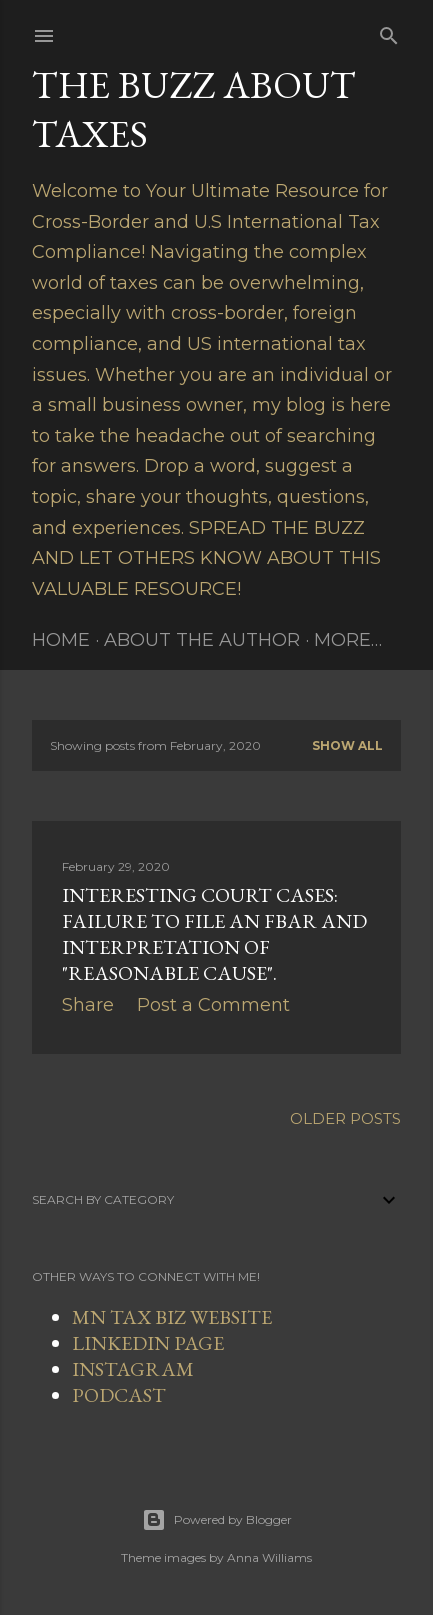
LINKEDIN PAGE (148, 1343)
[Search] (389, 32)
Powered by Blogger (217, 1520)
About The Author (202, 640)
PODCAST (119, 1395)
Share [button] (88, 1005)
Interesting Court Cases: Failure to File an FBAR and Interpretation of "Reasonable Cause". (214, 934)
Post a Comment (213, 1005)
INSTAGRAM (133, 1369)
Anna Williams (269, 1557)
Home (61, 640)
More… (348, 640)
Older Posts (345, 1118)
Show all (347, 745)
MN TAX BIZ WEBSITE (172, 1317)
